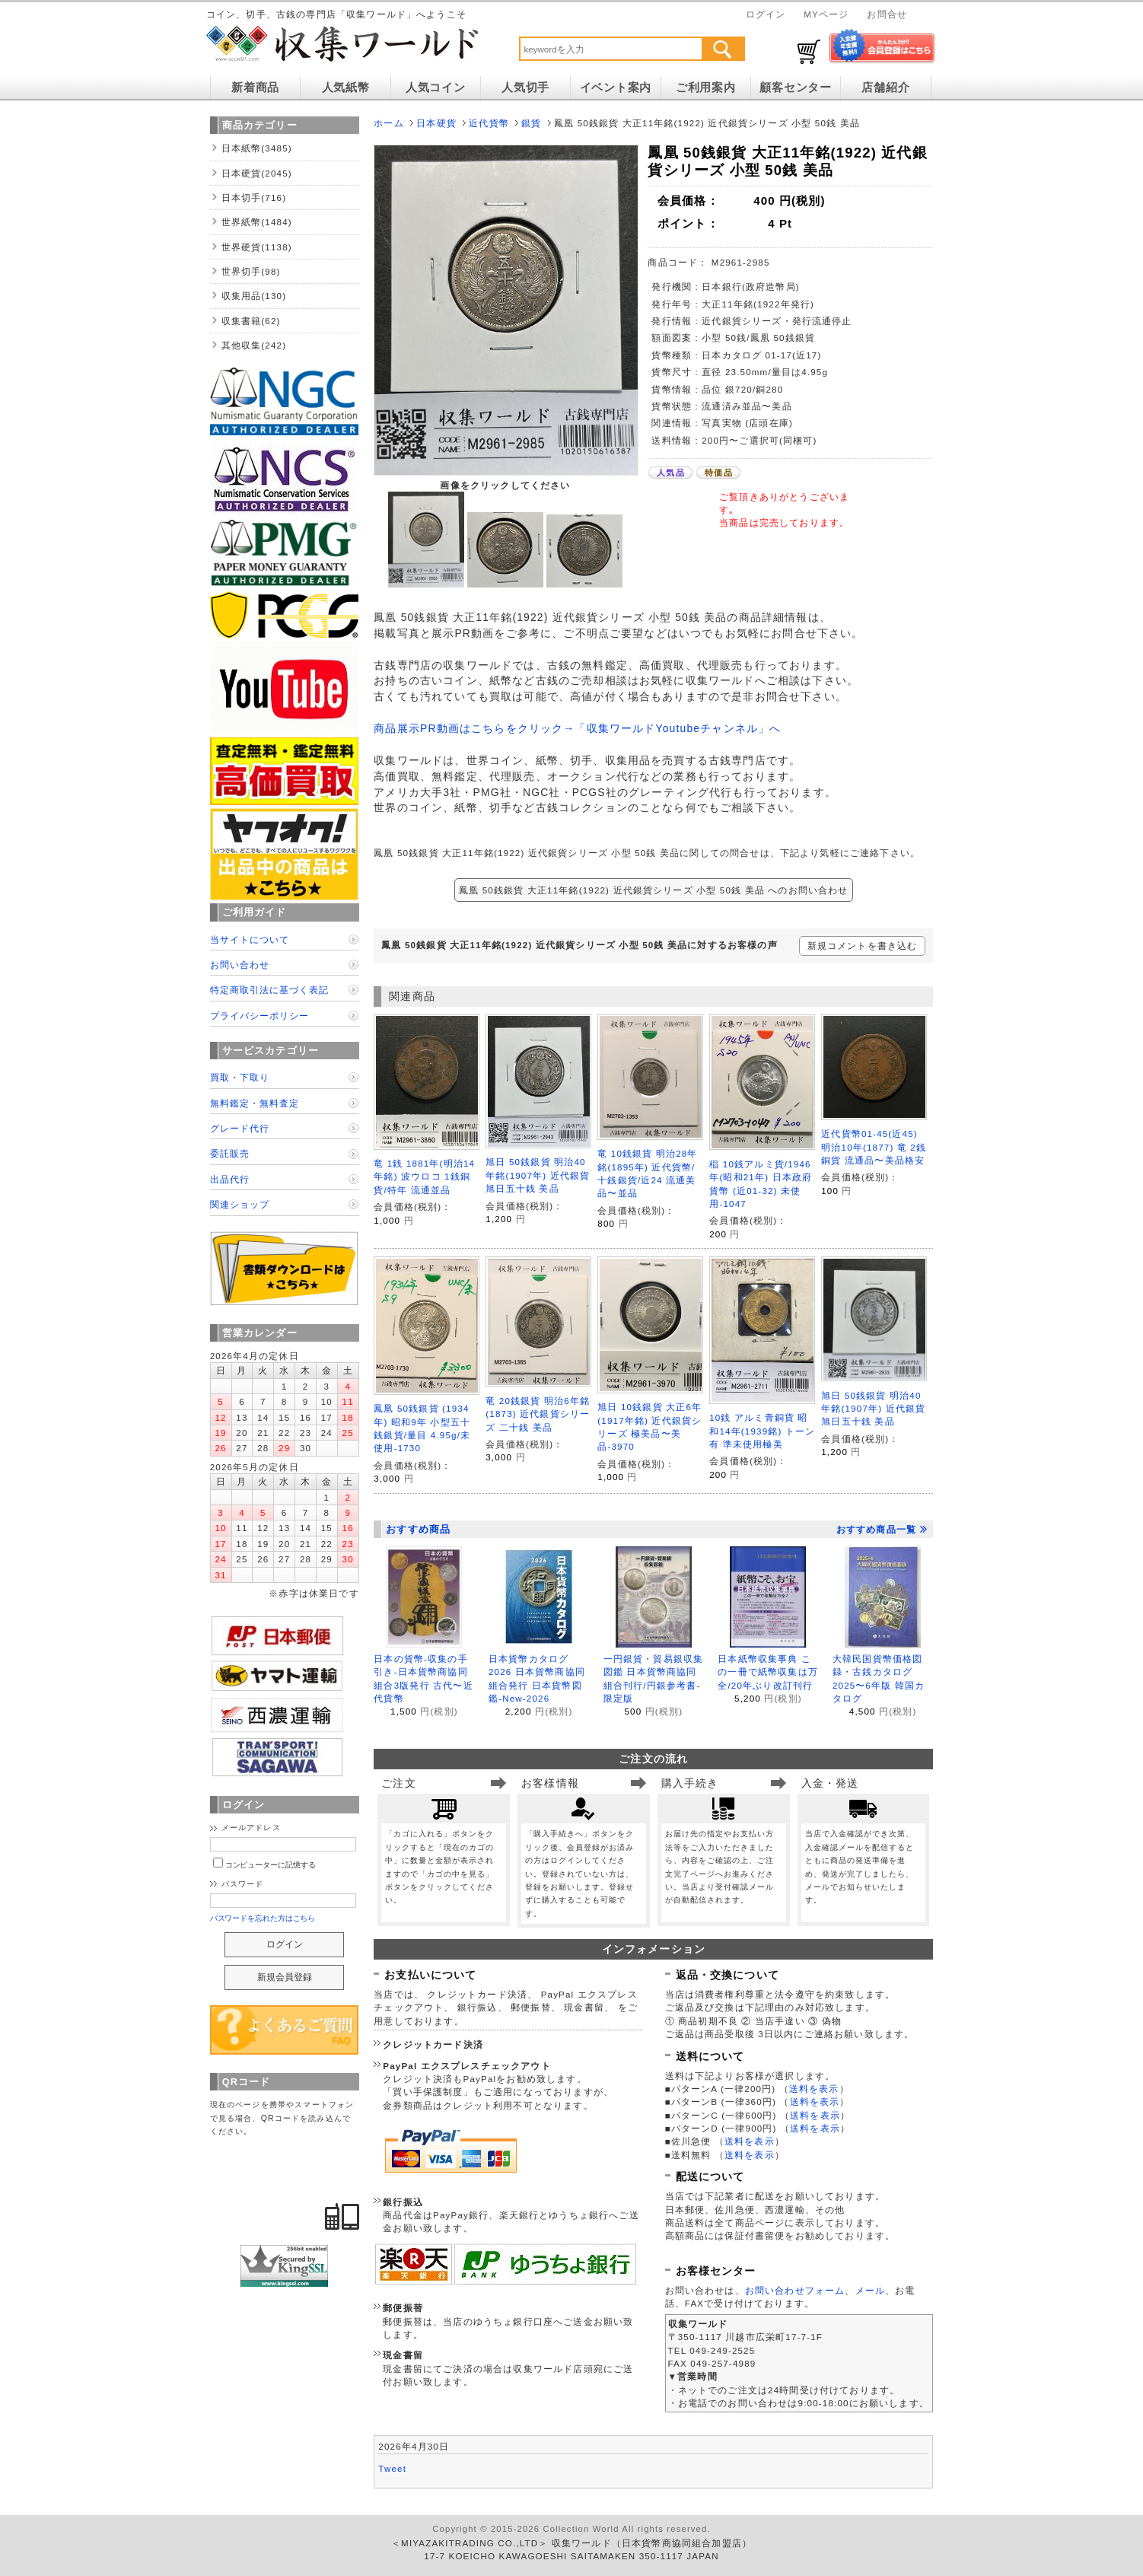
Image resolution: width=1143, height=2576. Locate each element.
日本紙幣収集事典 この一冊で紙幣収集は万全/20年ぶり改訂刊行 (768, 1672)
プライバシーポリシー (259, 1016)
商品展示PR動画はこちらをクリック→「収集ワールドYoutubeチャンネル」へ (577, 728)
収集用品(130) (254, 296)
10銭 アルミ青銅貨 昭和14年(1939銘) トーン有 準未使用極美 (762, 1430)
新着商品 (255, 87)
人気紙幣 (346, 87)
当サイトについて (249, 939)
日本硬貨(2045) (256, 173)
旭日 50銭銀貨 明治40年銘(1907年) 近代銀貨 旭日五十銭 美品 (538, 1175)
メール (870, 2290)
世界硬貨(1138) (256, 247)
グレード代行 (239, 1128)
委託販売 (230, 1153)
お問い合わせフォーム (795, 2290)
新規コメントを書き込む (862, 945)
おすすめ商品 (418, 1529)
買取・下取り (239, 1077)
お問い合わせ (239, 965)
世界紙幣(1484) (256, 222)
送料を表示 (814, 2089)
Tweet (392, 2468)
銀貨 (531, 123)
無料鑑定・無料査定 (254, 1103)
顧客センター (795, 87)
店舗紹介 (885, 87)
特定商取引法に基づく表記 (269, 990)
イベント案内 (615, 87)
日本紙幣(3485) (256, 148)
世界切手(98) (251, 271)
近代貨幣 (489, 123)
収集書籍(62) (251, 321)
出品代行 (230, 1179)
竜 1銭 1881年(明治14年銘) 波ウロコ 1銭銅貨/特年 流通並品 (424, 1176)
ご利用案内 (706, 87)
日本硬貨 (436, 123)
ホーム (388, 123)
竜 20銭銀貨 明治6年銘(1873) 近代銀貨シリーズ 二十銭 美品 (538, 1414)
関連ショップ (239, 1204)
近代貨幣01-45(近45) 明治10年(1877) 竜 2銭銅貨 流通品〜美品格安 (873, 1147)
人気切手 (525, 87)
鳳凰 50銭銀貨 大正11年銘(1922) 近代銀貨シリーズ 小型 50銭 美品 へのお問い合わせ (653, 890)
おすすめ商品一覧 (882, 1529)
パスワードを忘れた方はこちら (263, 1918)
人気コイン (436, 87)
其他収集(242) (254, 345)
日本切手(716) (254, 197)
